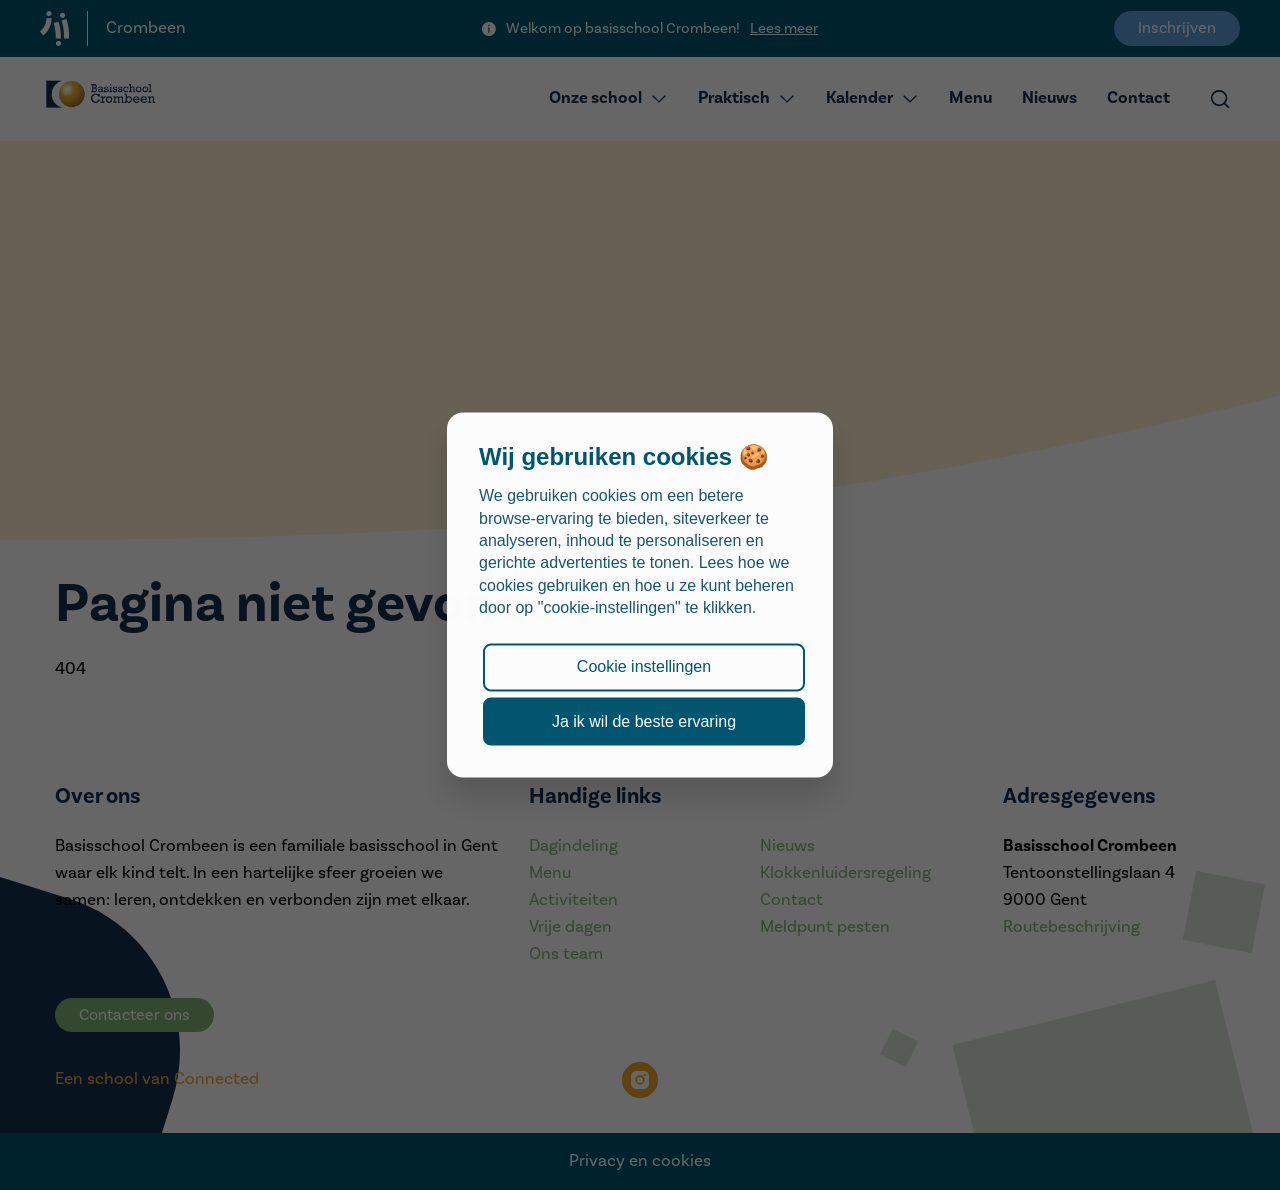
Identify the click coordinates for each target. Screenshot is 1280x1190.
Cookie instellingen (644, 666)
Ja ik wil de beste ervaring (644, 720)
